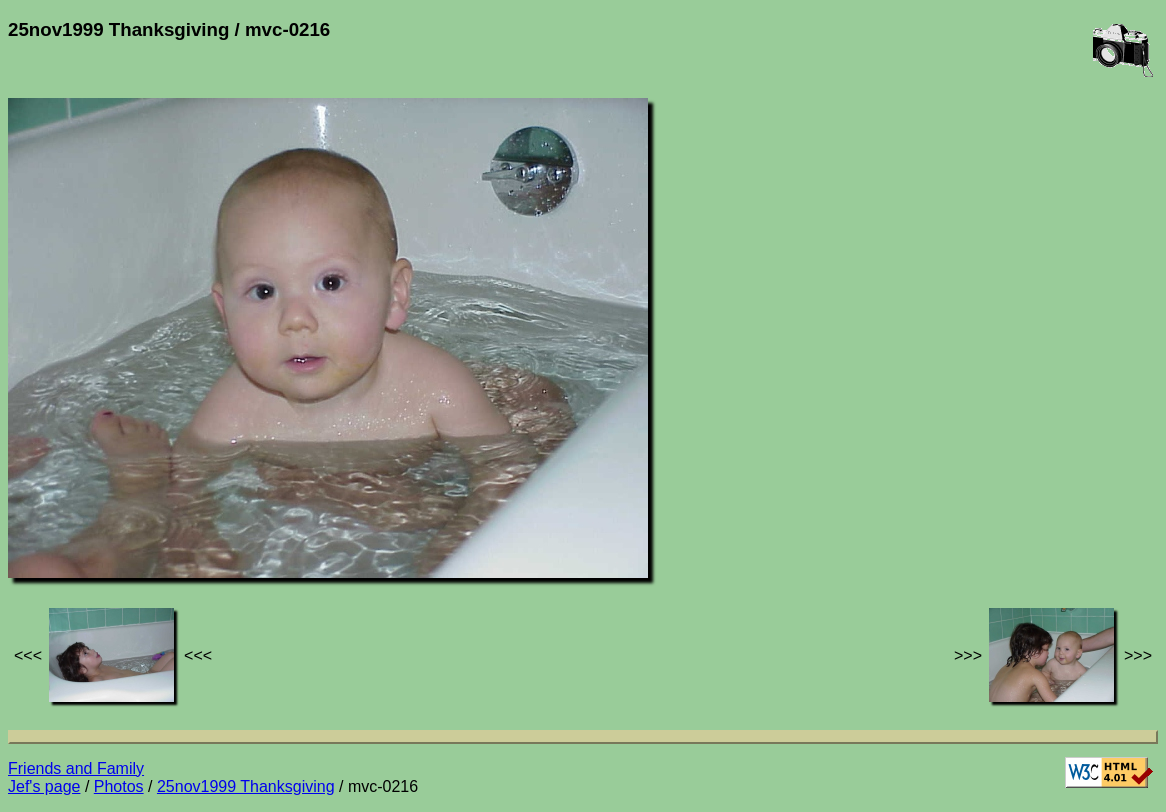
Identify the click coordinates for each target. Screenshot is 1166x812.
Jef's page (44, 786)
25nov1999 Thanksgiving (246, 786)
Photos (119, 786)
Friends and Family (76, 768)
